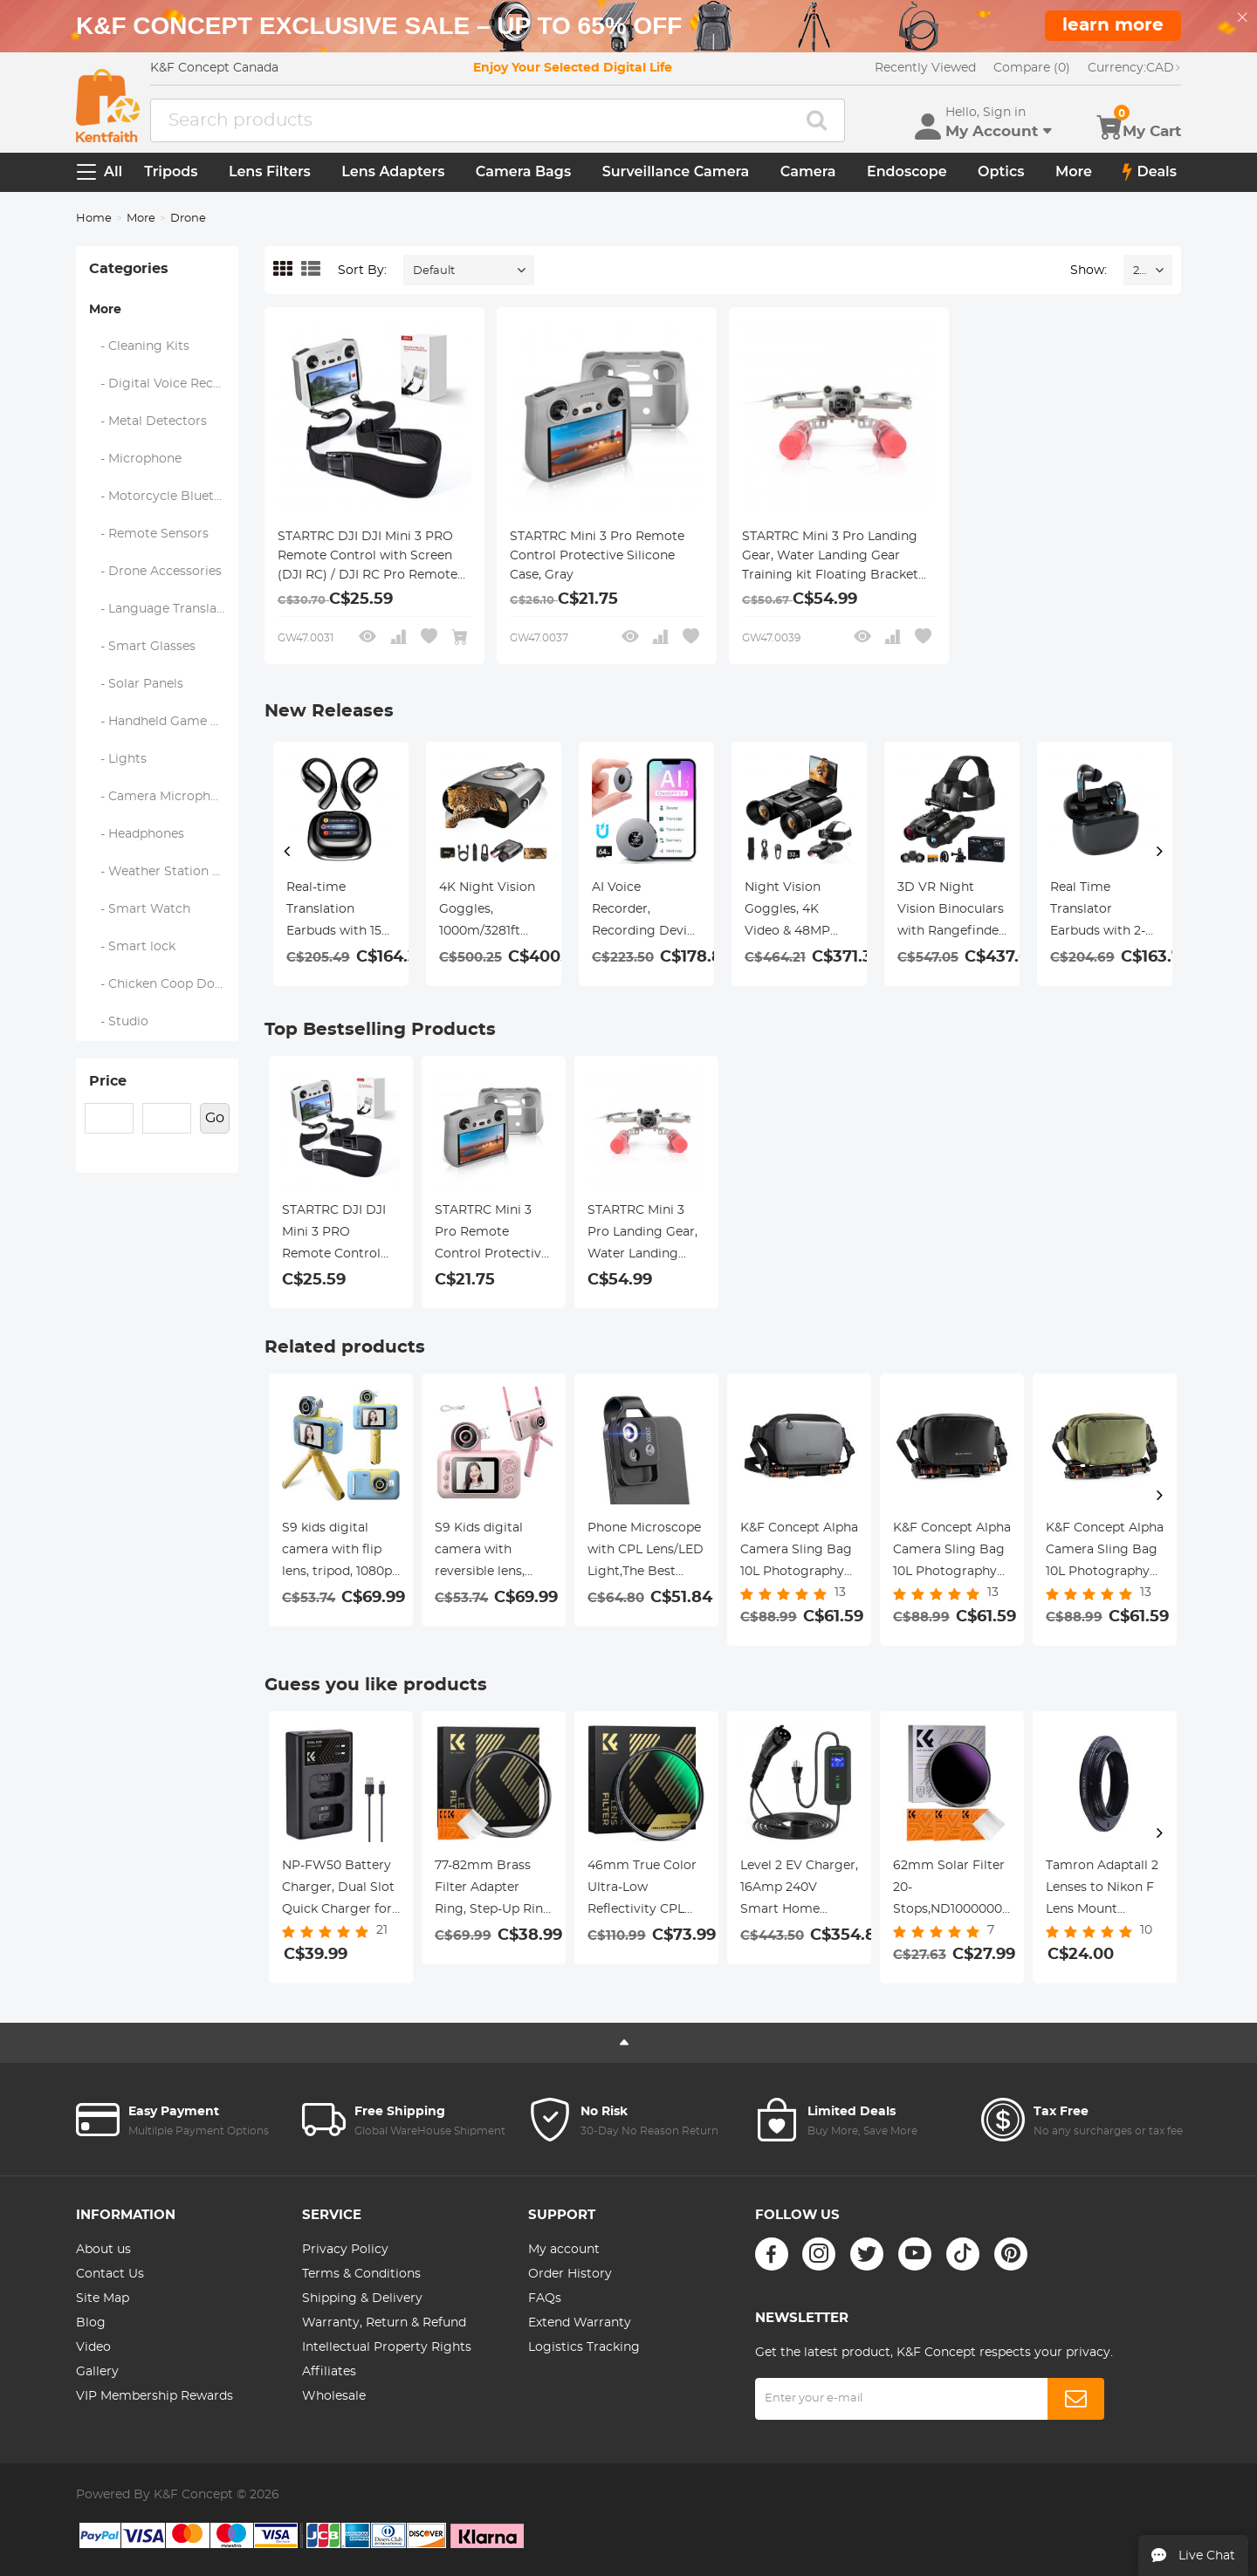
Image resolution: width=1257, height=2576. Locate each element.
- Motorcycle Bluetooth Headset (164, 496)
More (1073, 171)
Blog (91, 2323)
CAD (1134, 68)
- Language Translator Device (164, 609)
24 (1139, 271)
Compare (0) (1031, 68)
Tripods (170, 171)
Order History (570, 2274)
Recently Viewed (925, 68)
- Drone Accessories (156, 571)
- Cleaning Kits (139, 346)
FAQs (544, 2298)
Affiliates (329, 2372)
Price (108, 1081)
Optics (1001, 171)
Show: (1088, 270)
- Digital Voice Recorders (164, 384)
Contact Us (110, 2274)
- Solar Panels (136, 684)
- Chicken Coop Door (159, 984)
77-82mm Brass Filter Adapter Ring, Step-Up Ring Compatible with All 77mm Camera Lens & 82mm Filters (493, 1890)
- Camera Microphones (164, 797)
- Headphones (137, 834)
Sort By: (362, 270)
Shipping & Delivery (362, 2298)
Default (434, 271)
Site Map (102, 2298)
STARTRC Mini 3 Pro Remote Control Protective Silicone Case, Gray (597, 556)
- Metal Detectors (148, 421)
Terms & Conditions (361, 2274)
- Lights (118, 759)
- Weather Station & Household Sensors (164, 872)
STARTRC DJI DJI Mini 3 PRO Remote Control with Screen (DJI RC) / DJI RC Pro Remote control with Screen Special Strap (367, 558)
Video (93, 2347)
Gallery (97, 2372)
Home (94, 218)
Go (214, 1118)
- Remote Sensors (149, 534)
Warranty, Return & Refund (384, 2323)
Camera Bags (523, 171)
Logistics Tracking (584, 2347)
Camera (808, 171)
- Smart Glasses (143, 647)
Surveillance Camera (676, 171)
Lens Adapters (392, 171)
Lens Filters (270, 171)
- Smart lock (132, 947)
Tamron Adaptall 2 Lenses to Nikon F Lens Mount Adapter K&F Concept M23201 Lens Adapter (1102, 1890)
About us (103, 2250)
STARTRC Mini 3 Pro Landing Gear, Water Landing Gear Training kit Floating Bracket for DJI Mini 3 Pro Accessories (833, 558)
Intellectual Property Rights (386, 2347)
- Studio (119, 1022)
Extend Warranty (579, 2323)
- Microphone (136, 459)
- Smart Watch (140, 909)
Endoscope (907, 171)
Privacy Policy (345, 2250)
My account (564, 2250)
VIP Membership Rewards (154, 2396)
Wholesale (334, 2396)
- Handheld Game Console (164, 722)
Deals (1150, 172)
